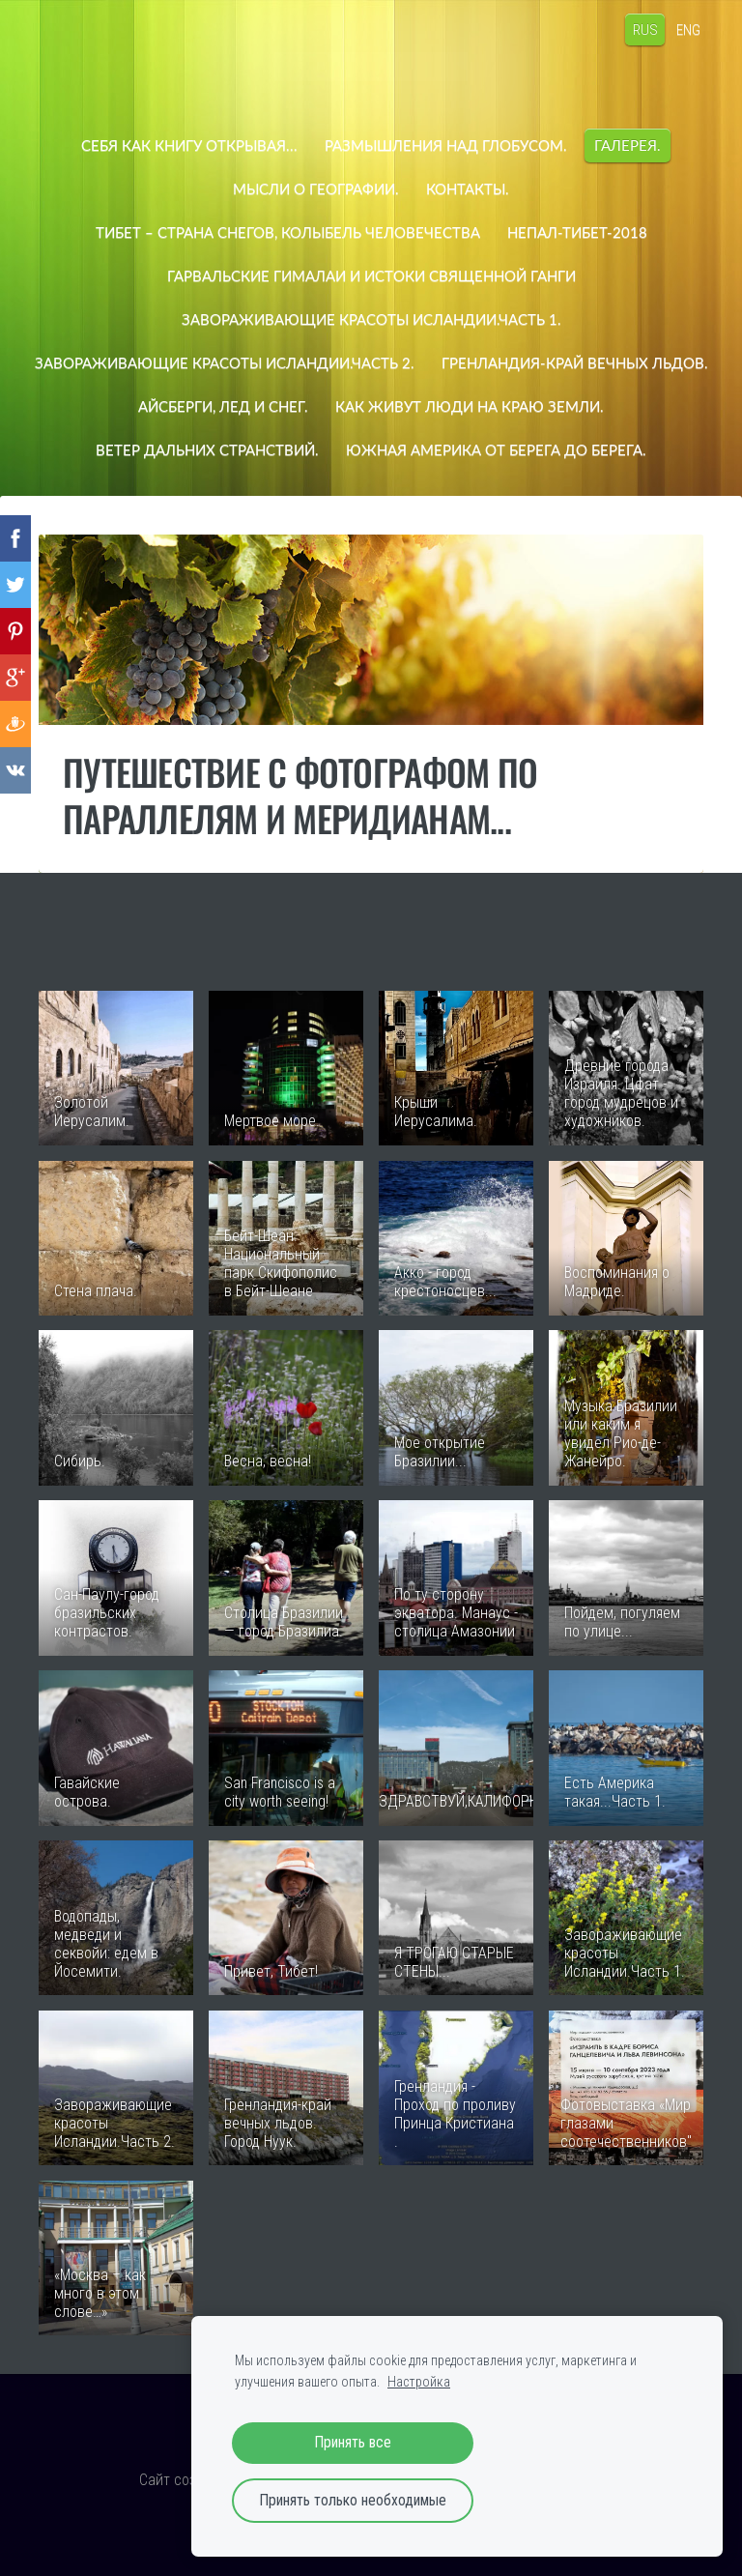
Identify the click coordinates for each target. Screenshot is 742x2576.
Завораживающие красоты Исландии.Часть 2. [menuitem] (371, 362)
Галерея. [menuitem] (627, 145)
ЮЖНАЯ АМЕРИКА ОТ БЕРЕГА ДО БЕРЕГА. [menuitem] (371, 493)
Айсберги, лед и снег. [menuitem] (518, 406)
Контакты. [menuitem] (467, 188)
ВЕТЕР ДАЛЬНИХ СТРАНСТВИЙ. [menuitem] (519, 449)
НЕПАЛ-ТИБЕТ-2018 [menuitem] (577, 232)
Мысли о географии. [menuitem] (316, 188)
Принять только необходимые (352, 2500)
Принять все (352, 2442)
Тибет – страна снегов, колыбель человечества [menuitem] (288, 232)
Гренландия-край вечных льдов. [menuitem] (272, 406)
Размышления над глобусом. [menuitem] (446, 145)
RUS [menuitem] (641, 29)
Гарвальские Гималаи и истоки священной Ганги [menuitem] (371, 275)
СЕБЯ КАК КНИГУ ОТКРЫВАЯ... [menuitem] (189, 145)
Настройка (418, 2381)
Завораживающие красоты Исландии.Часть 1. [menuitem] (371, 319)
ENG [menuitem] (684, 29)
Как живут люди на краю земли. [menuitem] (246, 449)
